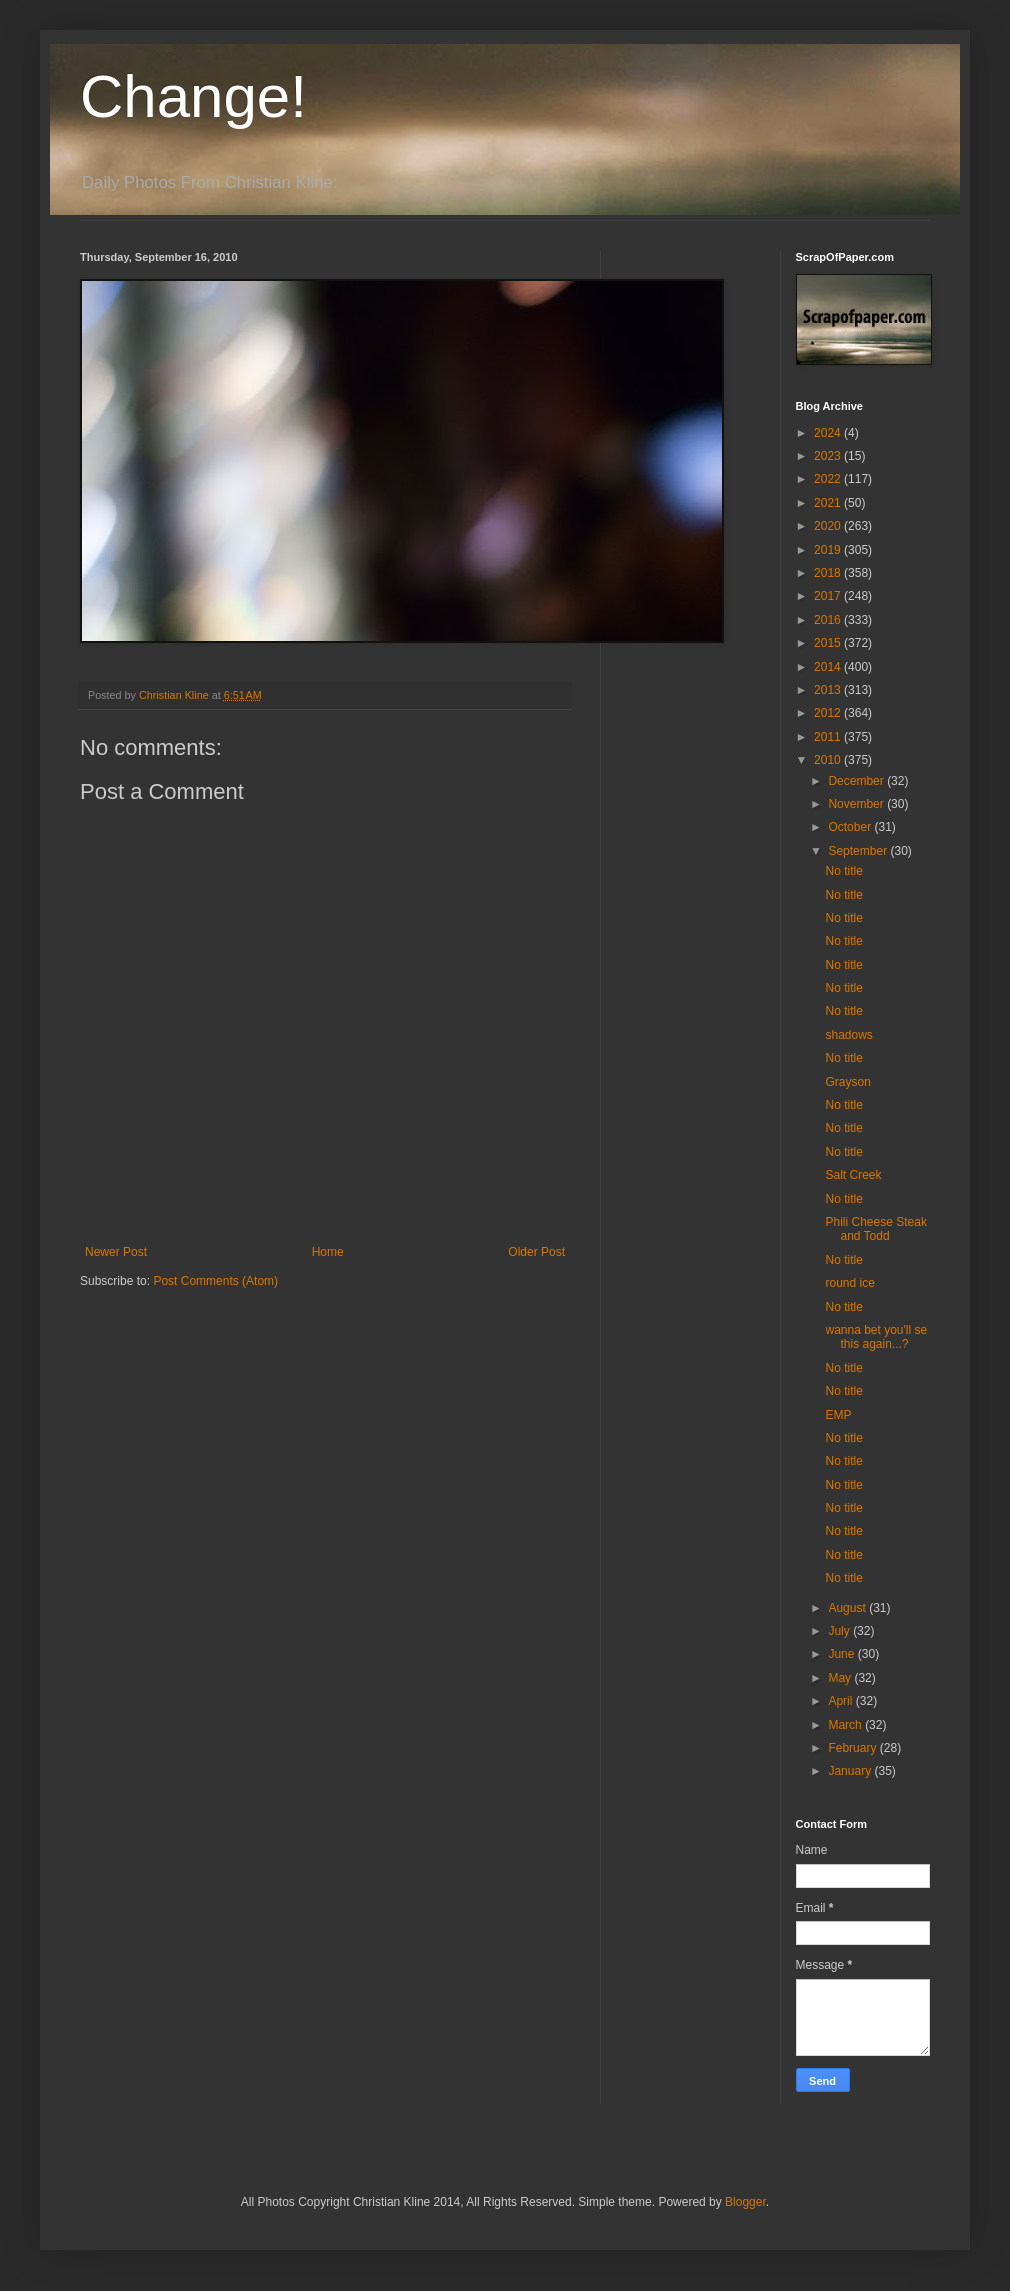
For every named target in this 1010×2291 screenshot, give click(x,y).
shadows (848, 1035)
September (859, 851)
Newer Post (116, 1252)
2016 (829, 620)
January (851, 1771)
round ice (849, 1283)
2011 (829, 737)
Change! (193, 96)
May (841, 1678)
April (841, 1701)
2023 (829, 456)
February (853, 1748)
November (857, 804)
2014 (829, 667)
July (840, 1631)
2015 (829, 643)
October (851, 827)
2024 (829, 433)
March (846, 1725)
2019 (829, 550)
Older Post (536, 1252)
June (842, 1654)
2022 (829, 479)
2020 (829, 526)
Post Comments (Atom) (215, 1281)
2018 (829, 573)
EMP (838, 1415)
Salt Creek (853, 1175)
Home (328, 1252)
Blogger (745, 2202)
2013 (829, 690)
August (848, 1608)
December (857, 781)
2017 (829, 596)
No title (843, 871)
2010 (829, 760)
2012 (829, 713)
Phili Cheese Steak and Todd (875, 1229)
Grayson (847, 1082)
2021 (829, 503)
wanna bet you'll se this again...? (876, 1337)
